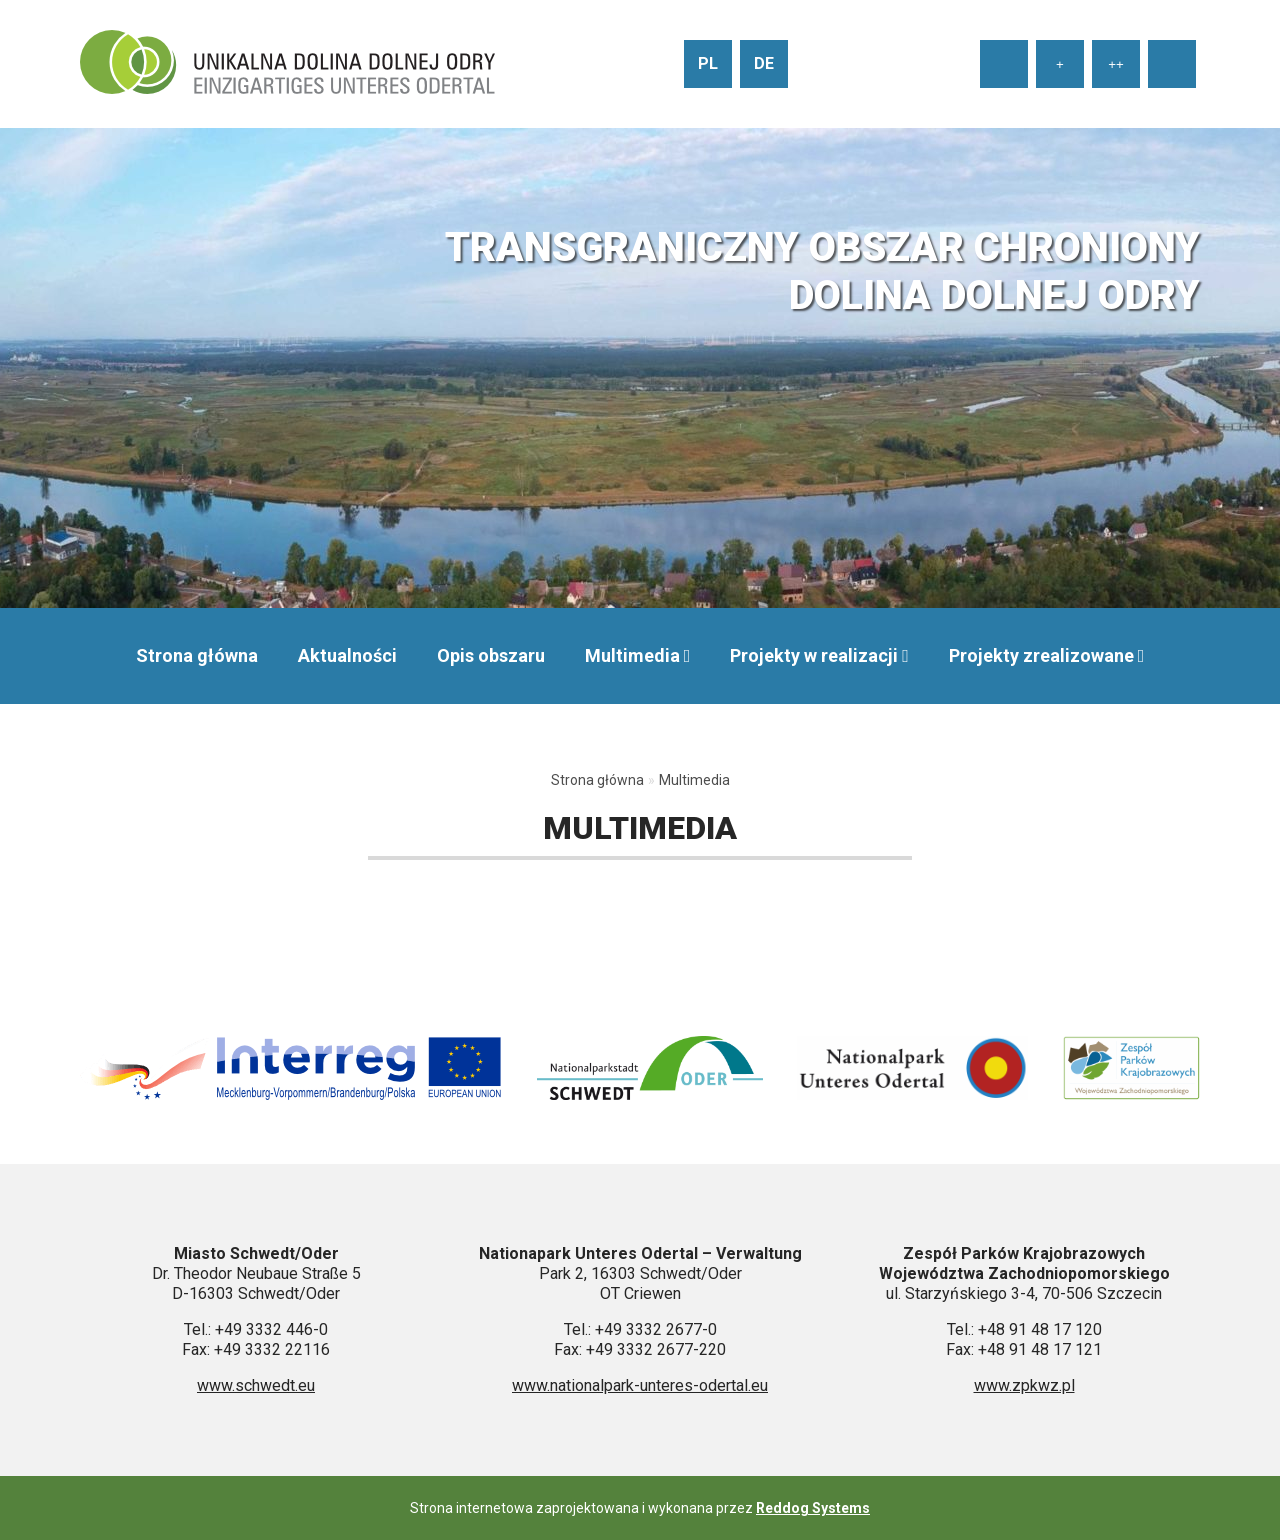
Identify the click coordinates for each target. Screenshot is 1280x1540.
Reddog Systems (813, 1508)
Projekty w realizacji (814, 655)
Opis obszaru (491, 655)
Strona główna (197, 655)
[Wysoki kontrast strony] (1172, 64)
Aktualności (347, 655)
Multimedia (632, 655)
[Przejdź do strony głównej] (287, 64)
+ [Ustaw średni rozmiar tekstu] (1060, 64)
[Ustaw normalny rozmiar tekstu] (1004, 64)
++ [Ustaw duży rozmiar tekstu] (1116, 64)
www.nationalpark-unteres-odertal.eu (640, 1385)
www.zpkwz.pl (1024, 1385)
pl (708, 63)
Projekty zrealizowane (1041, 655)
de (764, 63)
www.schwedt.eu (256, 1385)
